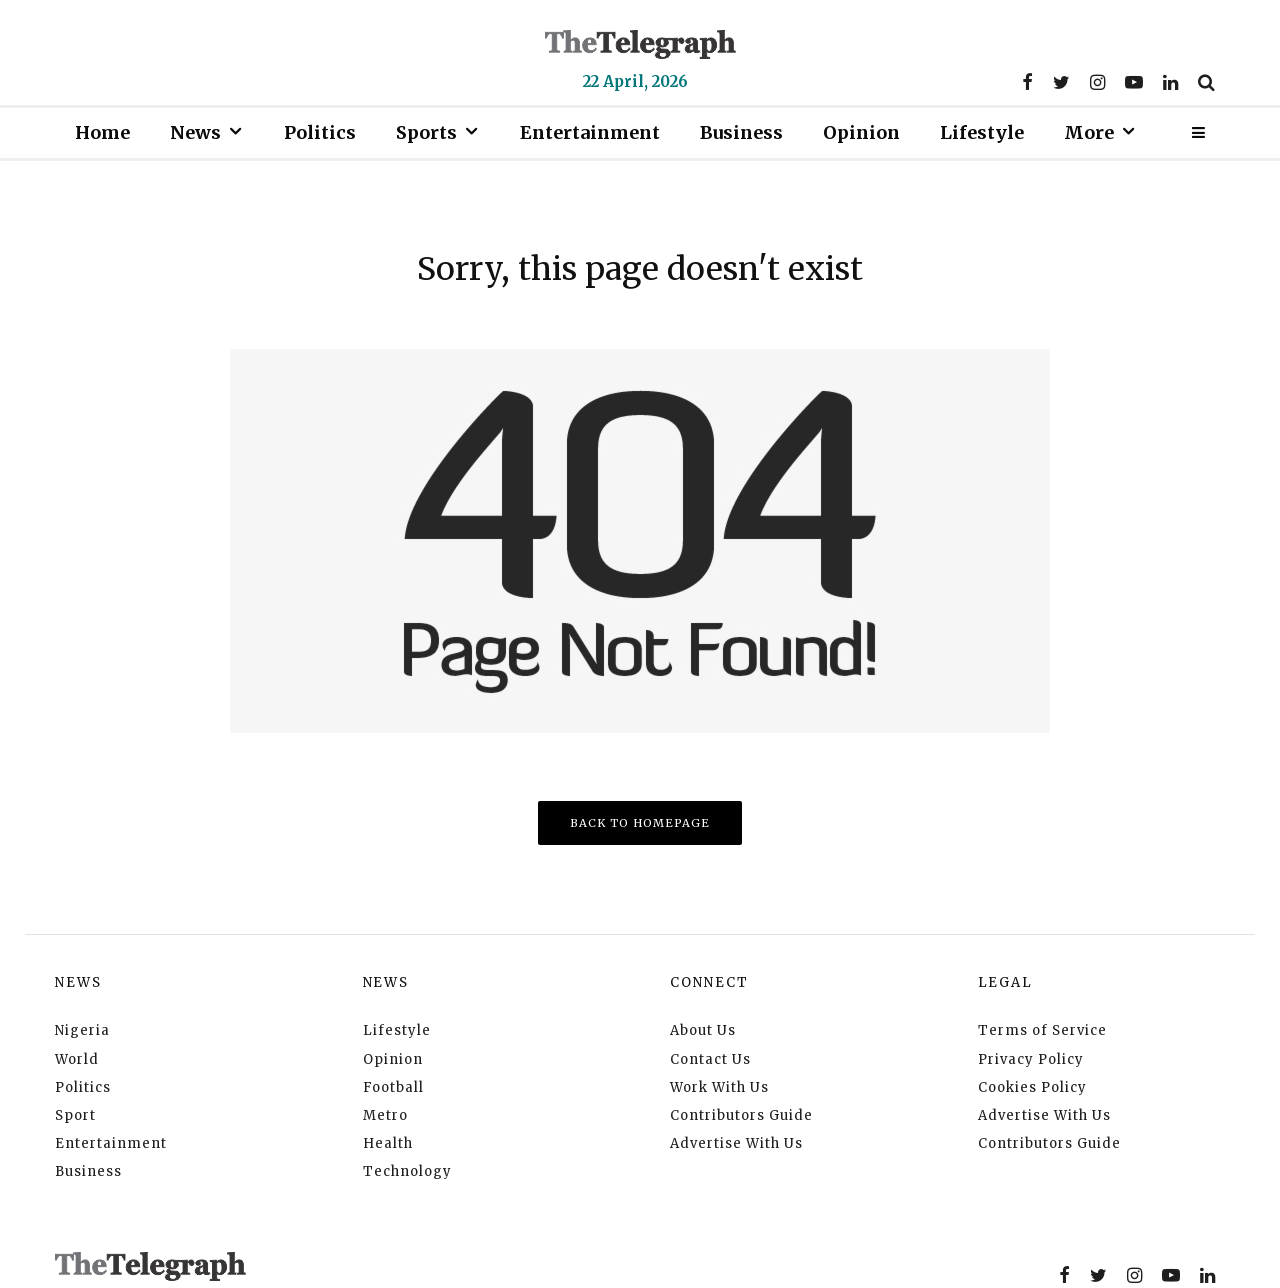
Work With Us (719, 1087)
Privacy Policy (1031, 1059)
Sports (426, 132)
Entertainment (590, 132)
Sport (75, 1115)
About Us (703, 1030)
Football (393, 1087)
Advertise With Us (736, 1143)
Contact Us (710, 1059)
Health (388, 1143)
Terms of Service (1042, 1030)
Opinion (861, 132)
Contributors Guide (741, 1115)
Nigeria (82, 1030)
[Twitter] (1061, 82)
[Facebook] (1027, 82)
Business (741, 132)
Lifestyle (982, 132)
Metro (385, 1115)
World (77, 1059)
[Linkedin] (1170, 82)
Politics (320, 132)
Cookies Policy (1032, 1087)
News (195, 132)
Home (102, 132)
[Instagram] (1097, 82)
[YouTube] (1134, 82)
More (1089, 132)
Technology (407, 1171)
